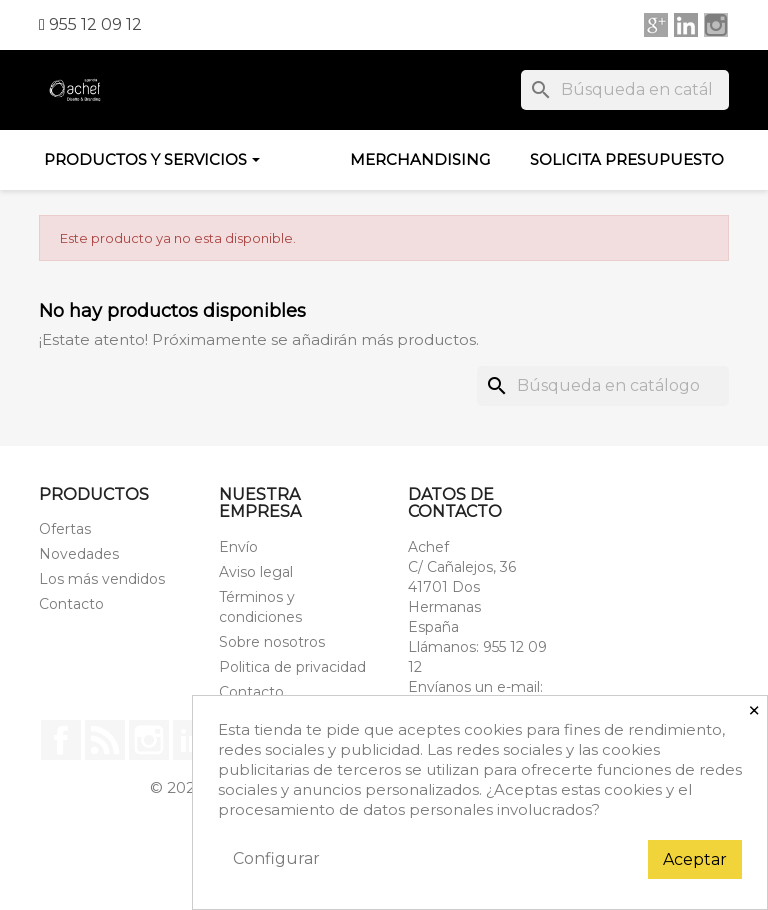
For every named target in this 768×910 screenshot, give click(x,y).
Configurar (276, 858)
